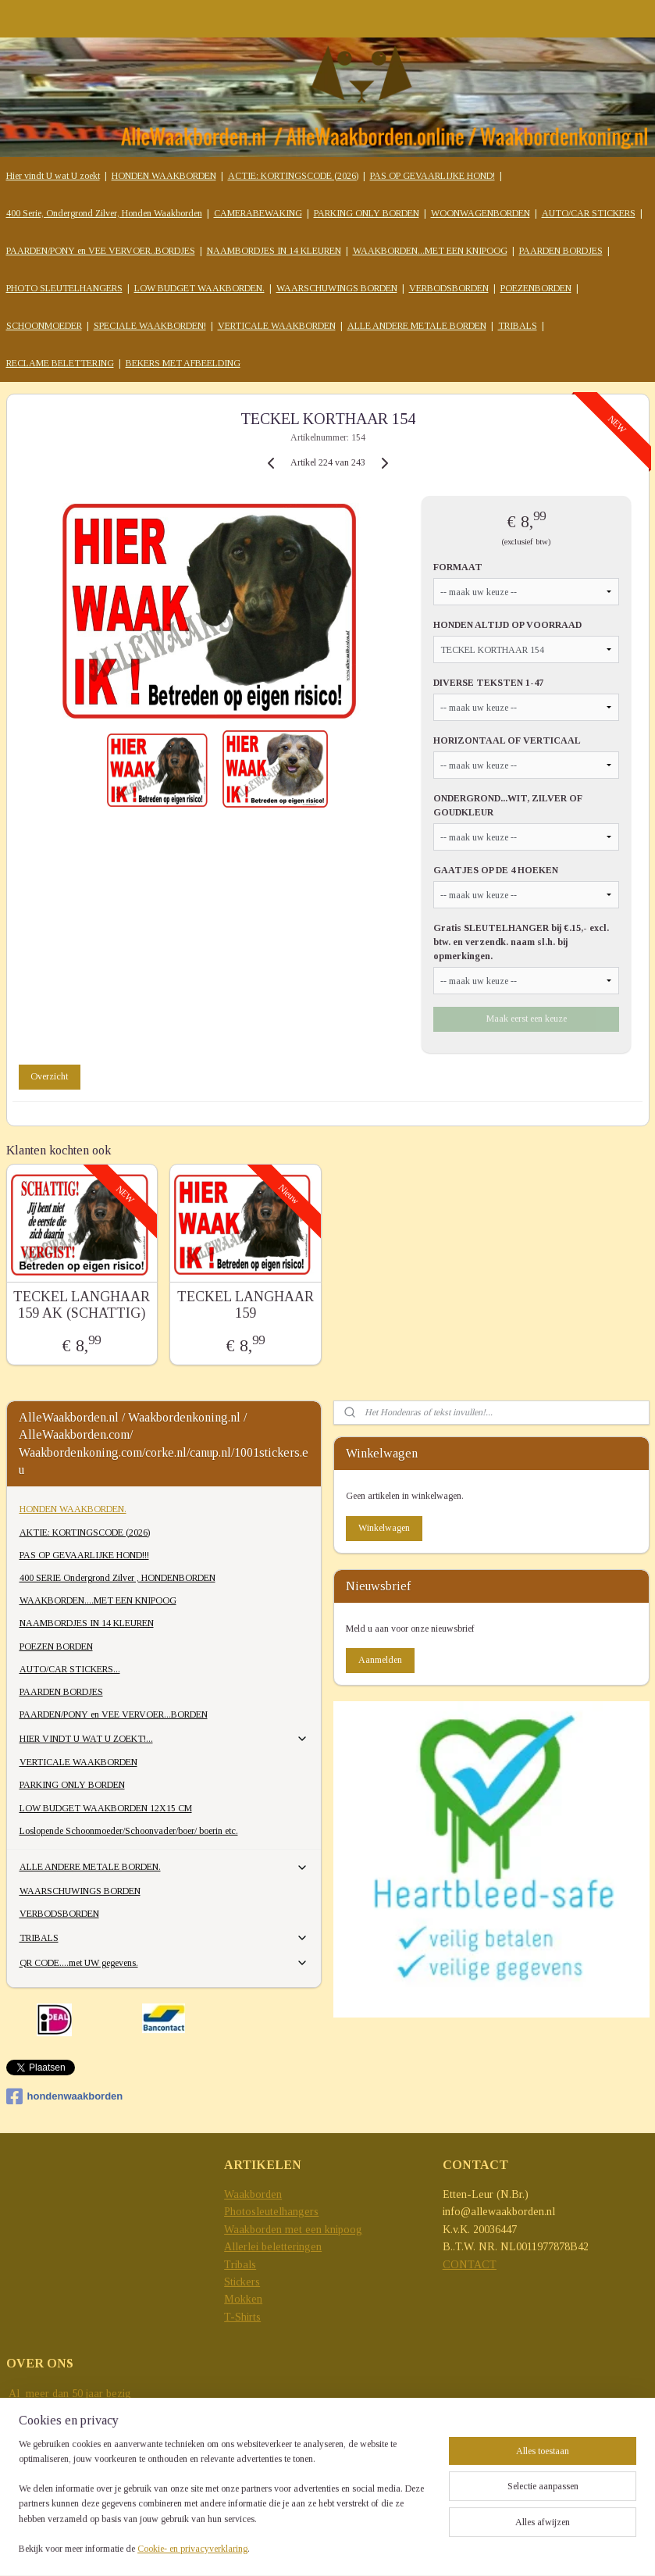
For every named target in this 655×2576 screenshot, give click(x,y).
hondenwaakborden (64, 2096)
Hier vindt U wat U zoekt (53, 175)
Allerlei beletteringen (273, 2247)
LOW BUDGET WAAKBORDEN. (199, 288)
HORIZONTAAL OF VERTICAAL (507, 740)
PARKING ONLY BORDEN (366, 213)
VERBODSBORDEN (449, 288)
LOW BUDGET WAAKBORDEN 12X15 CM (106, 1808)
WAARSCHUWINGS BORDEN (336, 288)
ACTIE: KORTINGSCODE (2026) (293, 175)
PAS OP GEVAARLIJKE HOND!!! (84, 1555)
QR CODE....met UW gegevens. (164, 1963)
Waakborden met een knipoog (293, 2229)
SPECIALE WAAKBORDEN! (150, 325)
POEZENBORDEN (535, 288)
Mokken (243, 2299)
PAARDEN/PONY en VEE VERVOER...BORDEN (114, 1714)
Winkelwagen (384, 1527)
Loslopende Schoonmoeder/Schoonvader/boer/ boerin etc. (129, 1830)
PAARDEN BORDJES (561, 250)
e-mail (22, 2463)
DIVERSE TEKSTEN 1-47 (488, 682)
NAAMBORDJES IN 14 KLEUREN (274, 250)
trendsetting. (34, 2446)
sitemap (526, 2521)
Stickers (242, 2282)
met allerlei (34, 2411)
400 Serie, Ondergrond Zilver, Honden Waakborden (104, 213)
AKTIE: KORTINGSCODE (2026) (85, 1532)
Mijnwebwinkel (348, 2547)
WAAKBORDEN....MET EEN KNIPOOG (98, 1600)
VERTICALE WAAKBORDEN (277, 325)
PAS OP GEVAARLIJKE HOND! (432, 175)
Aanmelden (380, 1659)
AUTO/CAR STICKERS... (70, 1669)
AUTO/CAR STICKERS (588, 213)
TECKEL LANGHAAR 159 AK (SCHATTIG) (81, 1304)
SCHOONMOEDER (44, 325)
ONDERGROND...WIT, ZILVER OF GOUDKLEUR (507, 805)
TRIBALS (517, 325)
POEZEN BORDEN (56, 1646)
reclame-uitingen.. (103, 2411)
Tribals (240, 2265)
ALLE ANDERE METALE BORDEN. (164, 1867)
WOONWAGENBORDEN (480, 213)
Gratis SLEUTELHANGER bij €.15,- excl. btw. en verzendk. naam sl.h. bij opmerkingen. (521, 941)
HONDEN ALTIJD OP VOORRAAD (507, 624)
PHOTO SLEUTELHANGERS (64, 288)
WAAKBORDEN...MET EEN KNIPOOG (430, 250)
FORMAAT (457, 567)
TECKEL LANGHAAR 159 (245, 1304)
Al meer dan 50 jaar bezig (68, 2393)
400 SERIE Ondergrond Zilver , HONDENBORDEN (117, 1577)
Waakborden (253, 2194)
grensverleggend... (48, 2429)
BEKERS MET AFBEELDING (183, 363)
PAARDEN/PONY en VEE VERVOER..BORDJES (100, 250)
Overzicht (49, 1075)
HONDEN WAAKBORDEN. (73, 1509)
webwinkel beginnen (597, 2521)
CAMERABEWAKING (258, 213)
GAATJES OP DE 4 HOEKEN (495, 869)
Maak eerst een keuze (526, 1017)
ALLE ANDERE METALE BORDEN (416, 325)
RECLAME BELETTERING (60, 363)
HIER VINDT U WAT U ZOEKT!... (164, 1738)
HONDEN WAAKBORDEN (164, 175)
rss (550, 2521)
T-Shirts (242, 2317)
